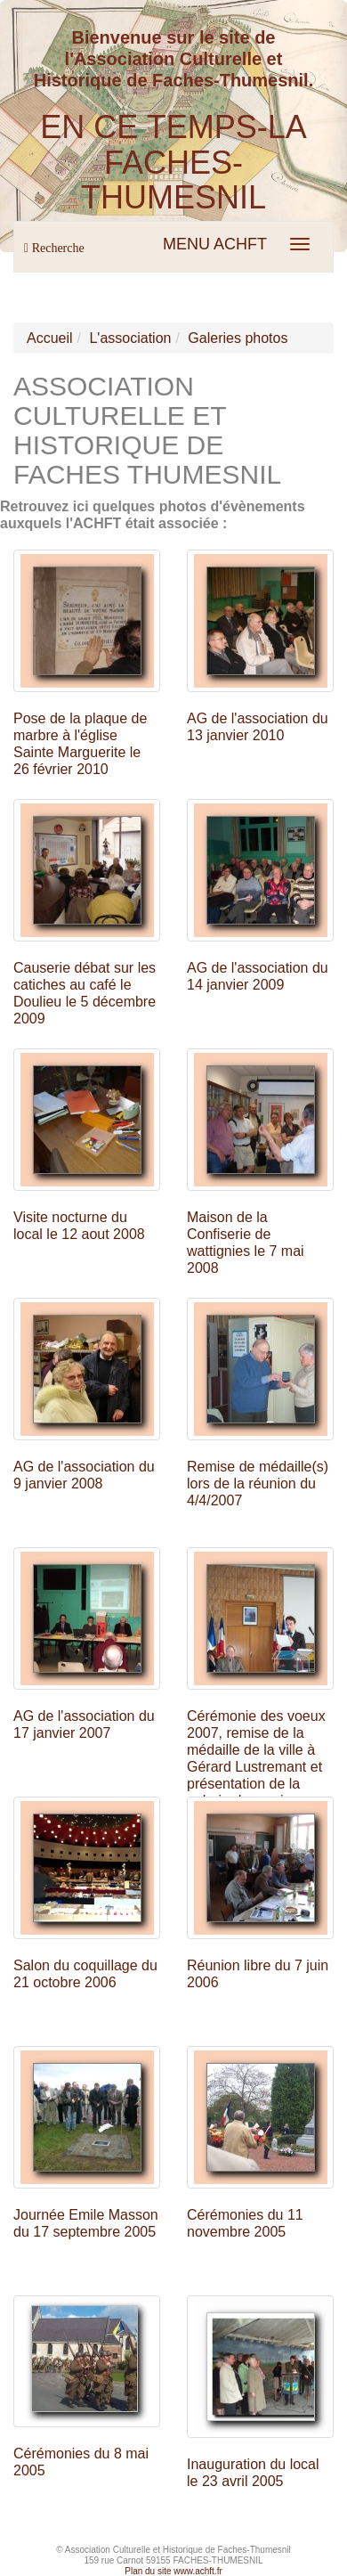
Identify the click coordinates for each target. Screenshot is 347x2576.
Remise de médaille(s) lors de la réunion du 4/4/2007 (257, 1483)
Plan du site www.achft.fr (173, 2571)
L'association (130, 338)
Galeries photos (237, 338)
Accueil (50, 338)
